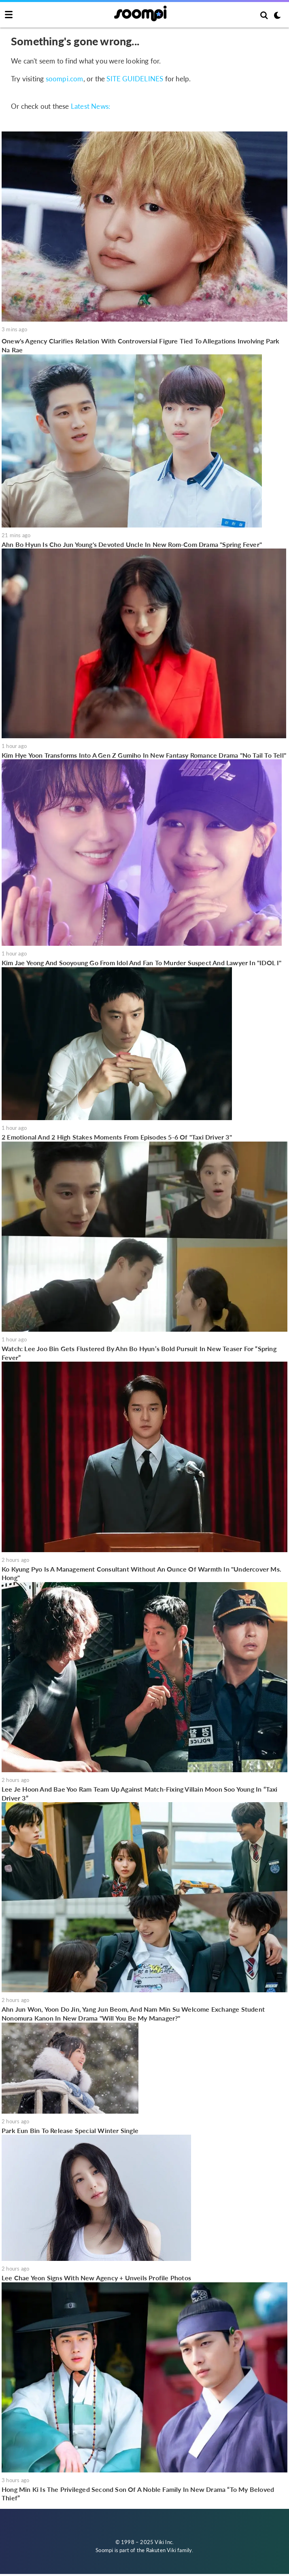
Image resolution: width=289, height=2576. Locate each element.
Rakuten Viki (161, 2550)
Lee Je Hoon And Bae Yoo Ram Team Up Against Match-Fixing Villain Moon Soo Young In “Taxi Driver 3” (140, 1793)
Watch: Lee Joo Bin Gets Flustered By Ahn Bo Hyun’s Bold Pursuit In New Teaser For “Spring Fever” (139, 1353)
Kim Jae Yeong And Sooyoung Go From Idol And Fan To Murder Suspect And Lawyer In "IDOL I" (142, 962)
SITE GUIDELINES (134, 78)
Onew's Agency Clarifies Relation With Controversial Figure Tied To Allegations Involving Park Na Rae (141, 345)
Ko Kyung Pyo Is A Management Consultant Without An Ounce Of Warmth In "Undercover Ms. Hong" (141, 1573)
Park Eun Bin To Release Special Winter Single (70, 2130)
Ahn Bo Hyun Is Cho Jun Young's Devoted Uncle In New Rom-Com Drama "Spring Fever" (132, 544)
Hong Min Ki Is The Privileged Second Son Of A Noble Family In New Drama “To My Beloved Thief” (138, 2493)
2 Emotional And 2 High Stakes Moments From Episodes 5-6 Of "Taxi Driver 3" (117, 1137)
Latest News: (90, 106)
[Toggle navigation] (9, 15)
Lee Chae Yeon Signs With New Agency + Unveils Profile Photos (96, 2278)
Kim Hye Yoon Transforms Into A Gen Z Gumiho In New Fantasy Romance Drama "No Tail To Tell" (144, 755)
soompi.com (64, 78)
